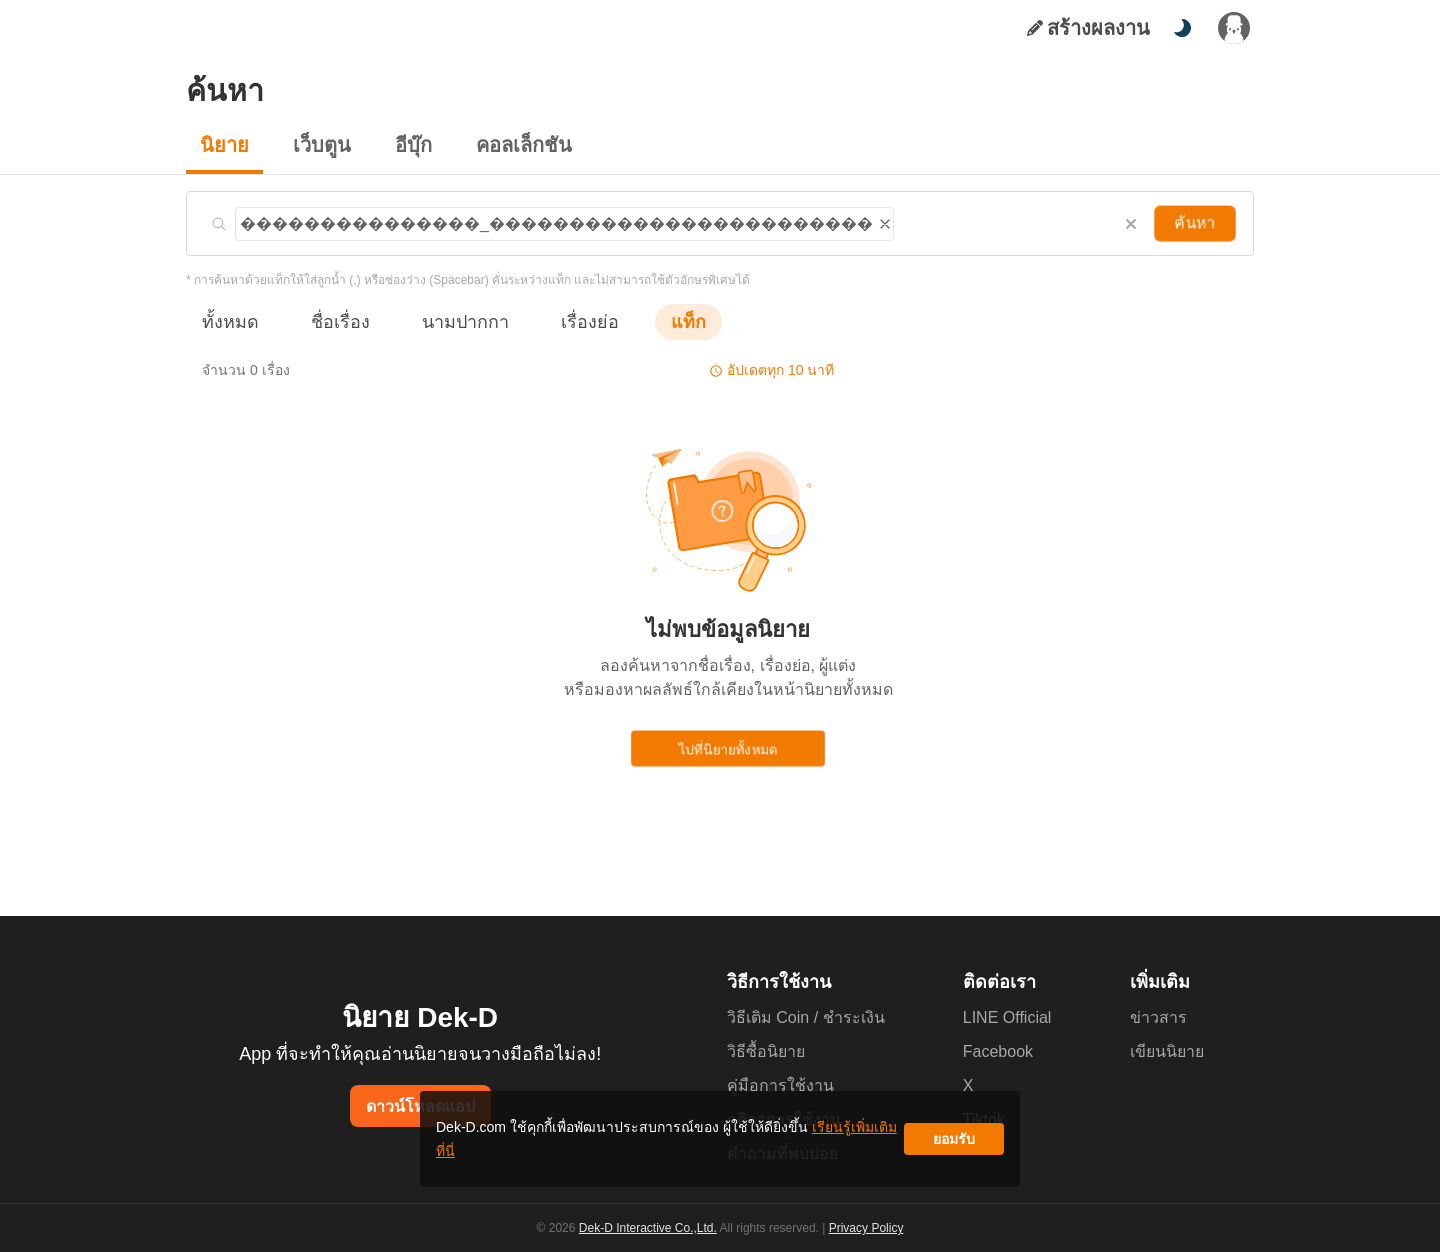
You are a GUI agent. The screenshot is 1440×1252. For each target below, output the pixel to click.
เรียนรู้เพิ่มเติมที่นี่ (781, 1146)
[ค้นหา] (1130, 28)
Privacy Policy (864, 1228)
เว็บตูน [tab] (332, 28)
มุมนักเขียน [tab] (491, 28)
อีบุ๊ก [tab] (403, 28)
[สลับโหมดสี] (1182, 28)
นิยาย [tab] (262, 28)
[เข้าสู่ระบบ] (1234, 28)
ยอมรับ (954, 1146)
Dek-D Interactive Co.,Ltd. (651, 1228)
